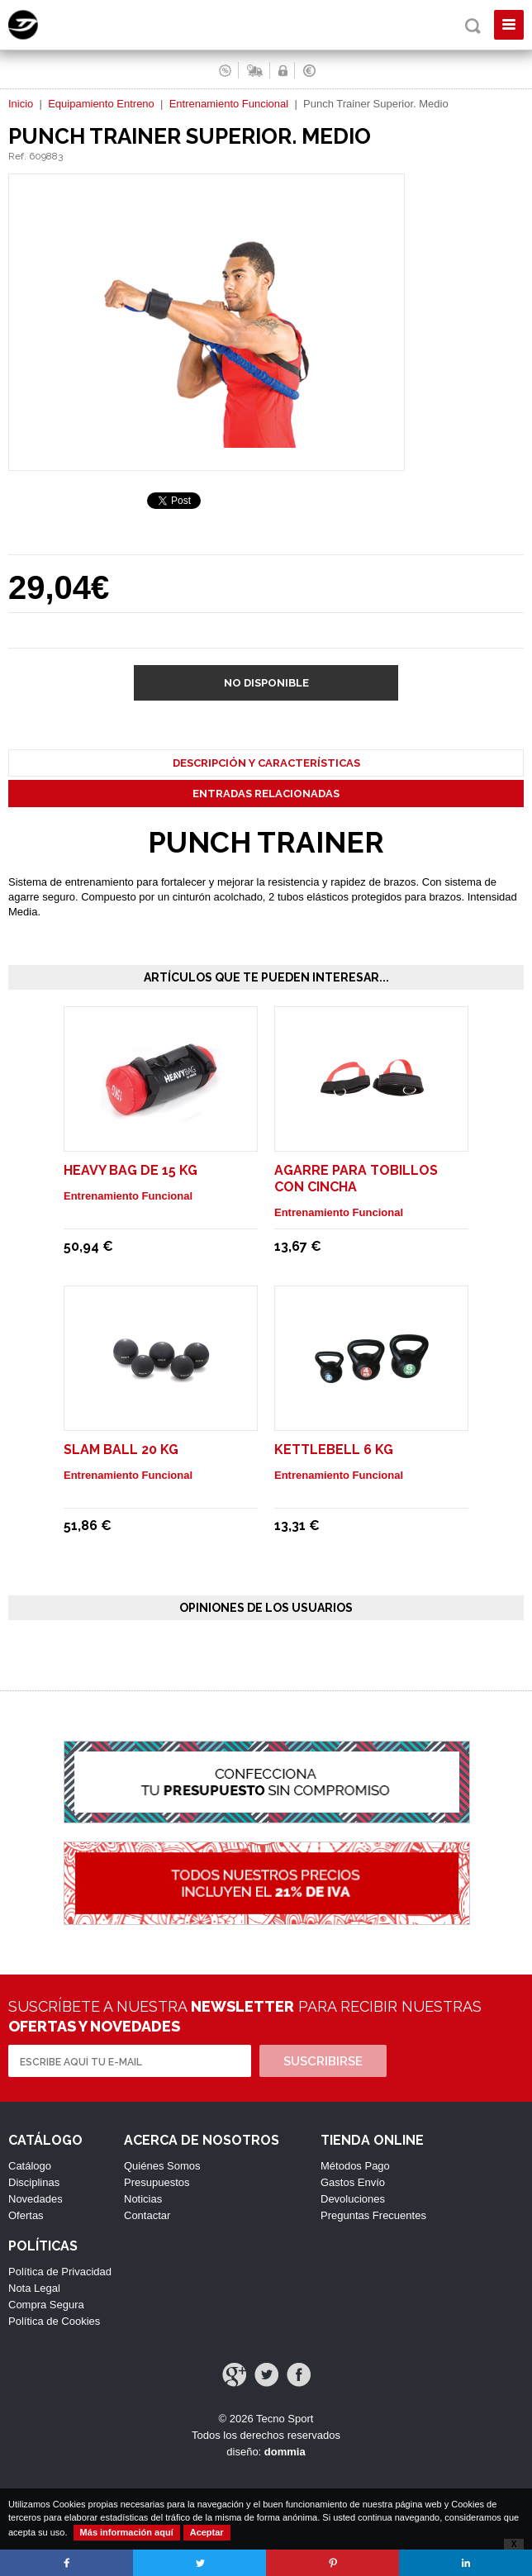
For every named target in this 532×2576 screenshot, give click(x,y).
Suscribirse (323, 2061)
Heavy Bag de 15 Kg (130, 1170)
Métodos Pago (355, 2166)
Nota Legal (34, 2288)
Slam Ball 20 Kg (121, 1449)
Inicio (20, 103)
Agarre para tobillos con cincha (356, 1178)
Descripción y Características (266, 763)
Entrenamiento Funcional (229, 103)
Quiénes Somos (162, 2166)
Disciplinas (33, 2182)
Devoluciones (353, 2199)
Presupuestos (157, 2182)
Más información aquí (126, 2532)
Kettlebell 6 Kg (333, 1449)
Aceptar (207, 2532)
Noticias (143, 2199)
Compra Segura (46, 2304)
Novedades (35, 2199)
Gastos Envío (353, 2182)
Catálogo (29, 2166)
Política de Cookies (54, 2321)
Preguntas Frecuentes (373, 2215)
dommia (285, 2451)
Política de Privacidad (60, 2271)
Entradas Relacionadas (266, 793)
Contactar (147, 2215)
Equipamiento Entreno (101, 103)
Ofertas (26, 2215)
